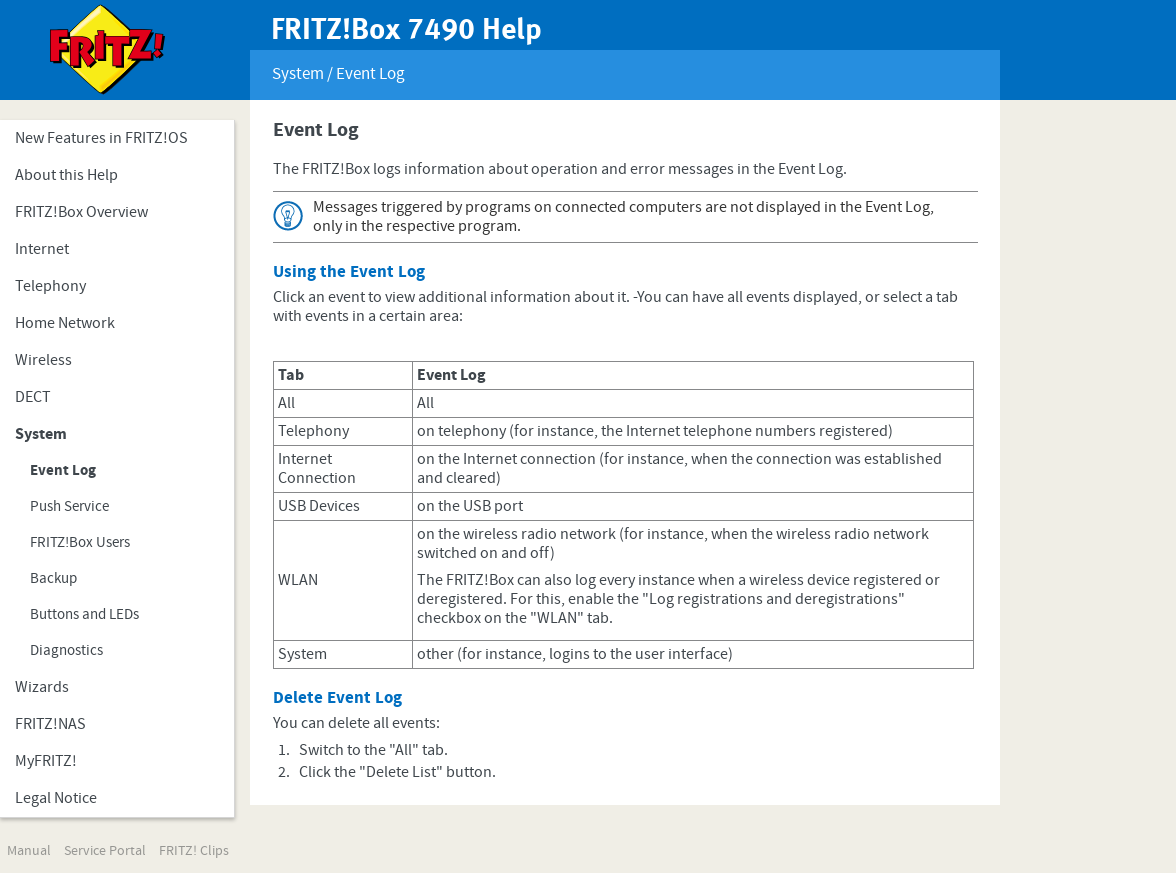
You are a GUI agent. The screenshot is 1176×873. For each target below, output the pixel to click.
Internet (42, 249)
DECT (33, 397)
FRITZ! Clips (194, 851)
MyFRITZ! (46, 761)
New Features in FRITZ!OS (101, 138)
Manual (29, 851)
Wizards (42, 687)
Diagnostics (66, 650)
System (41, 434)
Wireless (43, 360)
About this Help (66, 175)
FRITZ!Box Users (80, 542)
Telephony (50, 286)
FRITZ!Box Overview (81, 212)
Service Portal (105, 851)
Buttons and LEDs (84, 614)
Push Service (69, 506)
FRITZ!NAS (50, 724)
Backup (53, 578)
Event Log (63, 470)
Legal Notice (56, 798)
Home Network (65, 323)
